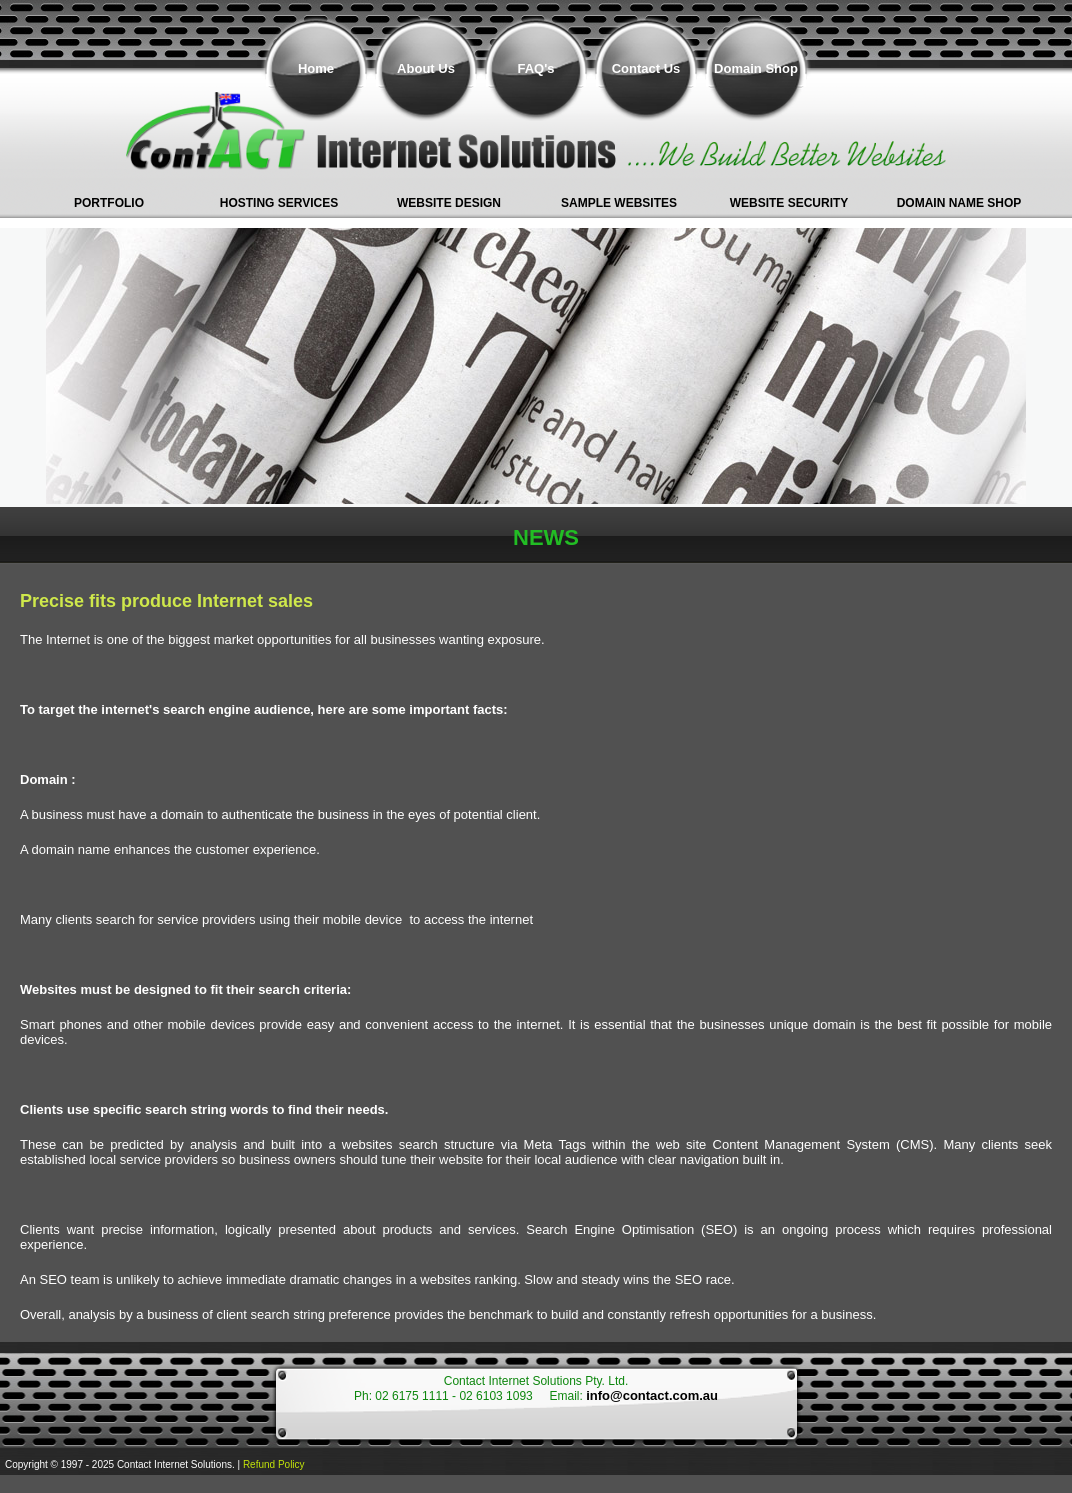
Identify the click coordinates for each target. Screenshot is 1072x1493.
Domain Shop (756, 68)
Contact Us (646, 68)
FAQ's (535, 68)
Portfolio (109, 203)
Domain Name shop (959, 203)
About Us (426, 68)
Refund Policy (274, 1464)
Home (316, 68)
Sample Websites (619, 203)
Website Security (789, 203)
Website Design (449, 203)
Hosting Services (279, 203)
